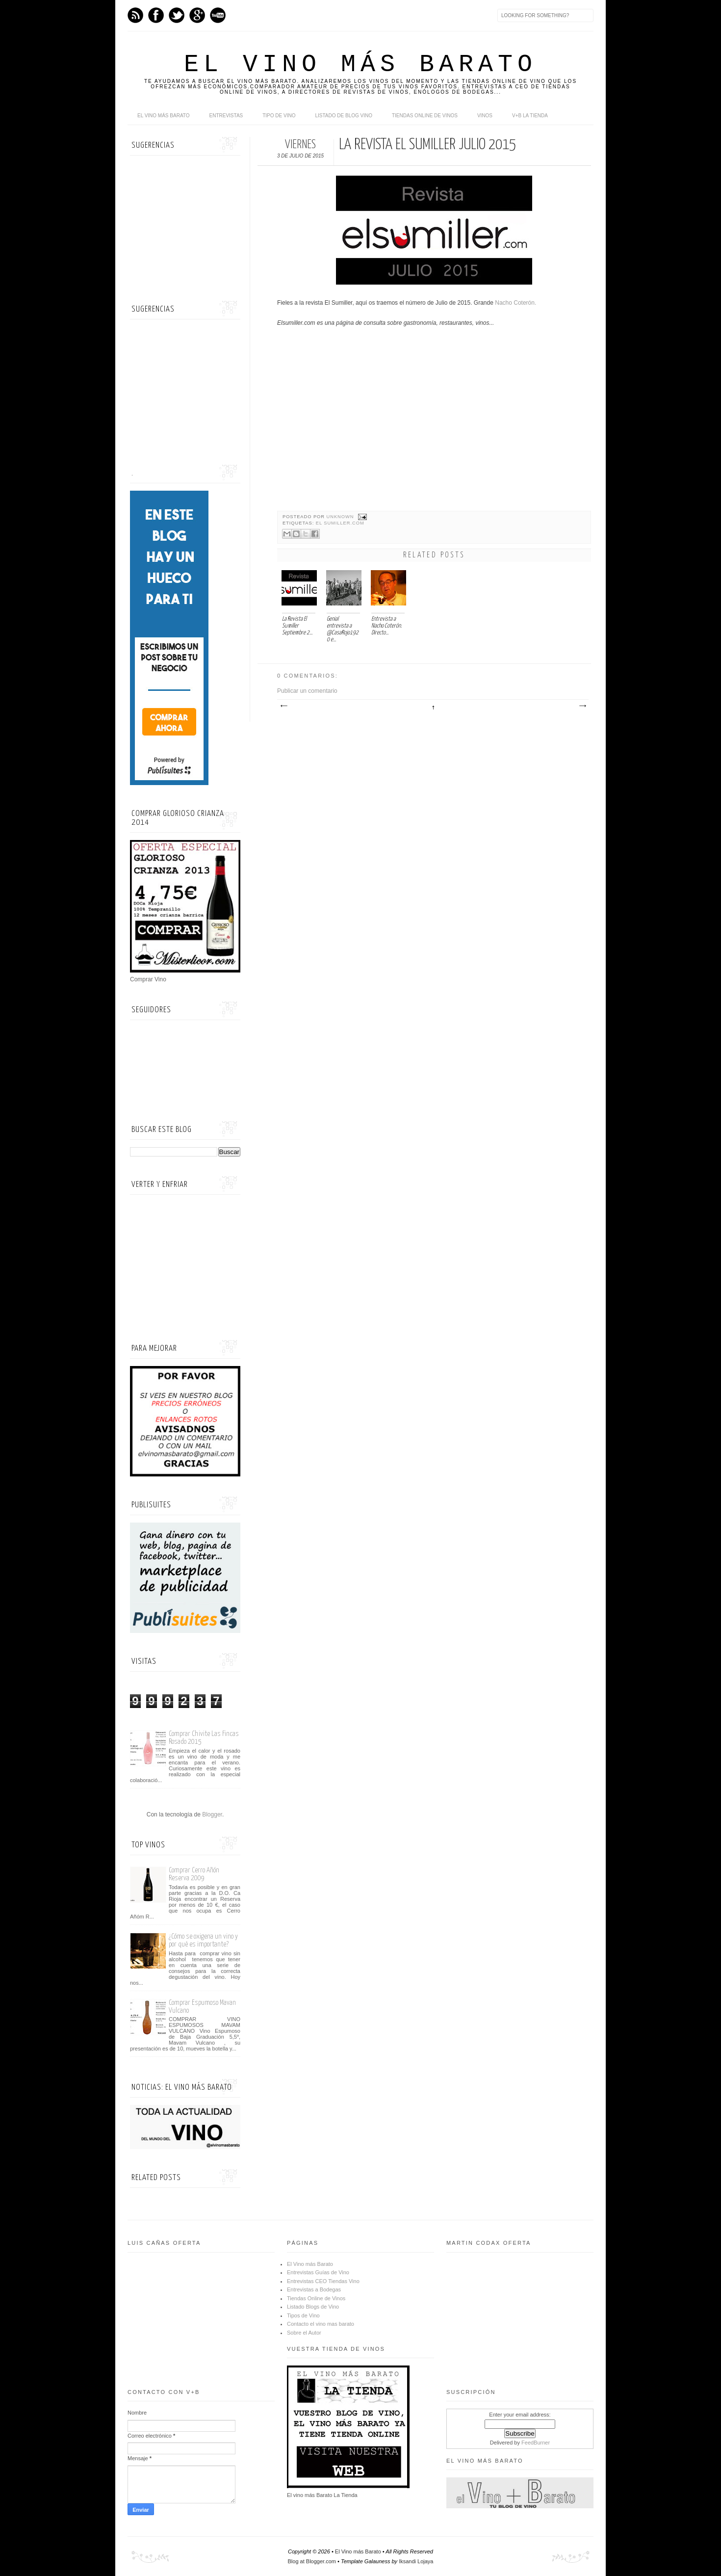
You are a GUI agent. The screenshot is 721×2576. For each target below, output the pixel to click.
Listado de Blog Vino (343, 115)
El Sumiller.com (340, 523)
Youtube (218, 15)
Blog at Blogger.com (312, 2561)
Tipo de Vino (278, 115)
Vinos (484, 115)
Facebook (156, 15)
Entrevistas (226, 115)
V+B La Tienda (530, 115)
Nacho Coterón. (515, 302)
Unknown (341, 516)
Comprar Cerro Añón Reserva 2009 (194, 1874)
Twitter (176, 15)
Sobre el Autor (304, 2333)
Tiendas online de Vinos (425, 115)
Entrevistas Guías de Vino (318, 2272)
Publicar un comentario (307, 690)
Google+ (197, 15)
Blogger (212, 1814)
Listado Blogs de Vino (313, 2307)
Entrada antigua (582, 706)
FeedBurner (535, 2442)
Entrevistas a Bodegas (314, 2289)
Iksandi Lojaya (416, 2561)
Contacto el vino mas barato (320, 2324)
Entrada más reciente (283, 706)
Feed (135, 15)
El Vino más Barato (360, 65)
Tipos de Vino (303, 2315)
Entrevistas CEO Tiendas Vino (323, 2281)
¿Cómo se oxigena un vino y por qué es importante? (203, 1940)
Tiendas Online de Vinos (316, 2298)
